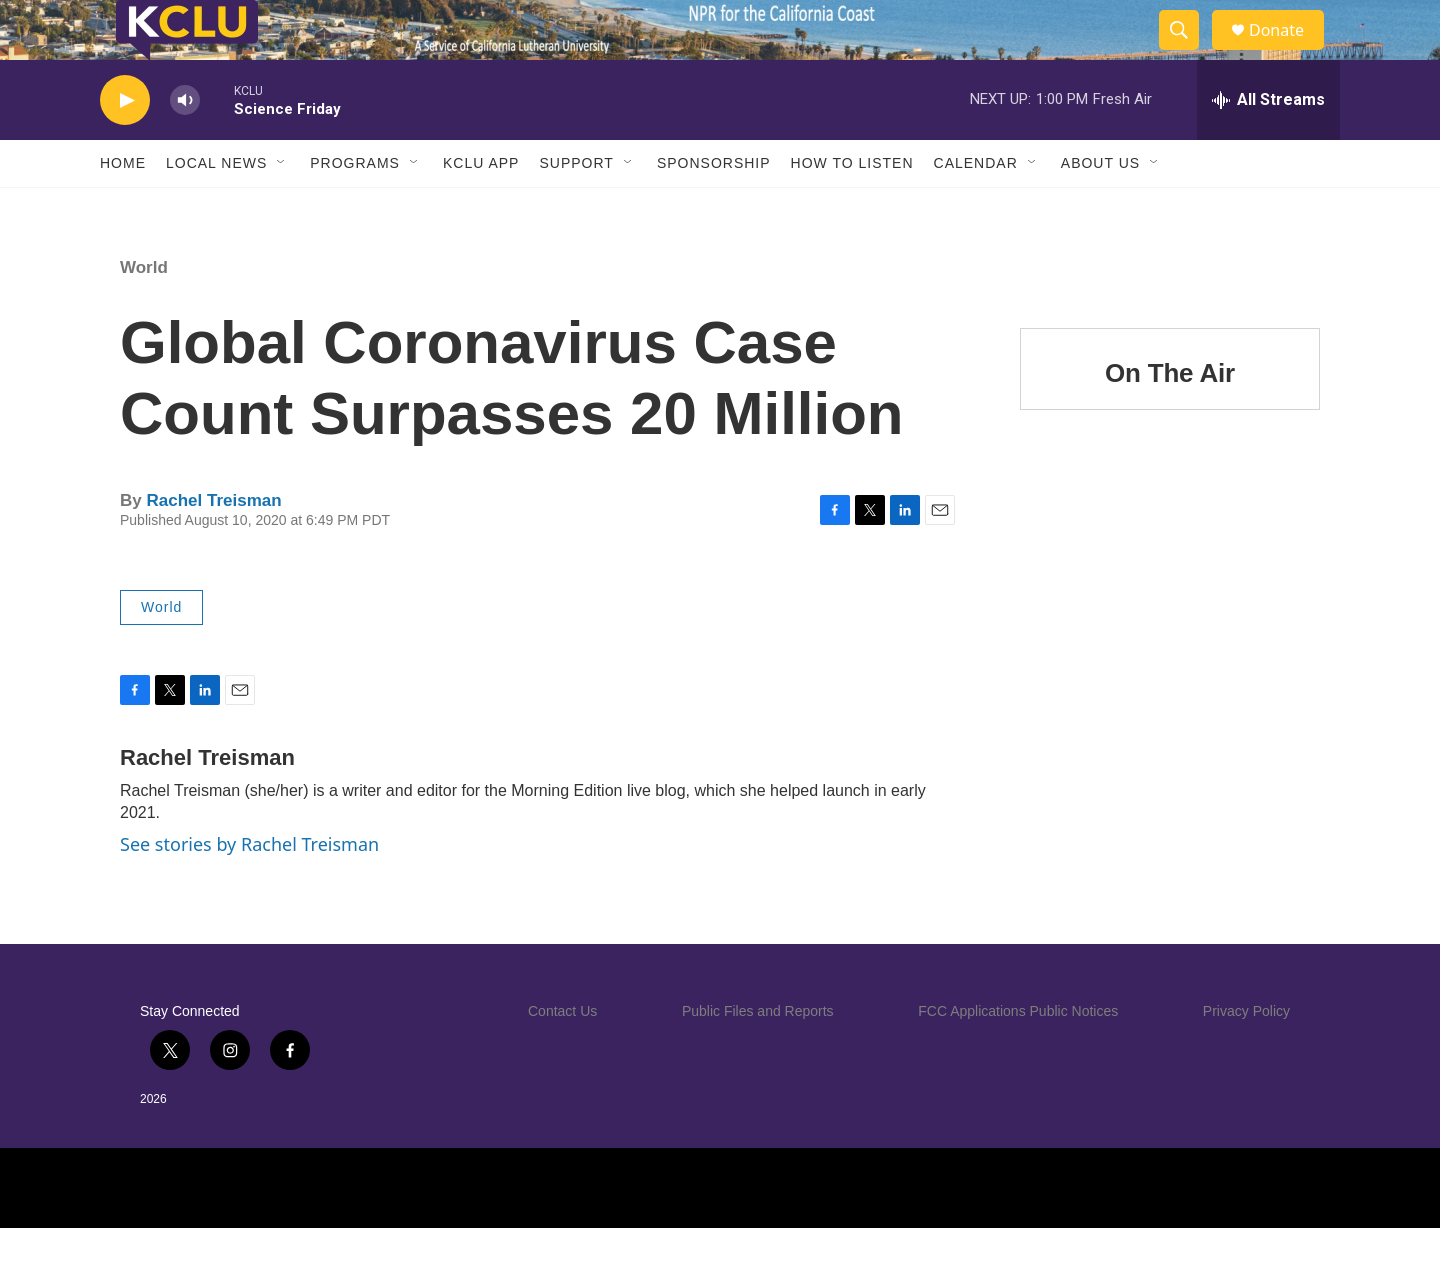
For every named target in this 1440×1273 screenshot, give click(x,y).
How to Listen (852, 208)
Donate (1289, 52)
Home (123, 208)
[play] (125, 145)
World (144, 312)
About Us (1100, 208)
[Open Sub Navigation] (282, 208)
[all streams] (1268, 145)
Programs (355, 208)
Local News (216, 208)
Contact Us (562, 1056)
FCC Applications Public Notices (1018, 1056)
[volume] (185, 145)
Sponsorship (714, 208)
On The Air (1170, 418)
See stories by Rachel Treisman (249, 889)
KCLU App (481, 208)
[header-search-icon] (1188, 53)
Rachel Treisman (213, 545)
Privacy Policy (1246, 1056)
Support (576, 208)
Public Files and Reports (758, 1056)
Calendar (976, 208)
